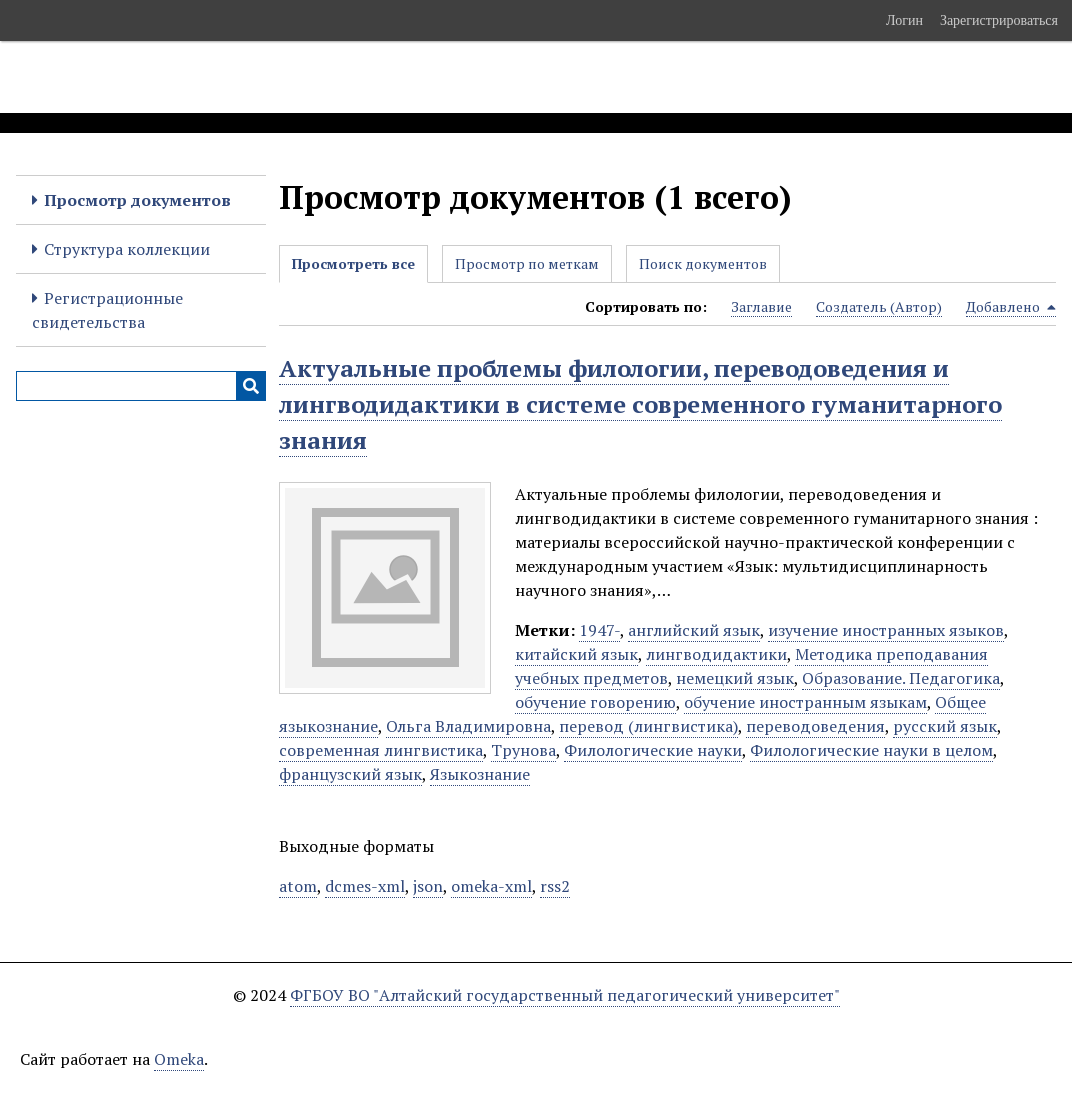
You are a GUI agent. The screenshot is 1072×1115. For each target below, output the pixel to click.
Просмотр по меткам (527, 263)
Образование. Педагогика (901, 678)
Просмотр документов (137, 200)
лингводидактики (716, 654)
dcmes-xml (365, 886)
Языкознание (480, 774)
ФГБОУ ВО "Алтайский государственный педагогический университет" (565, 995)
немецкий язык (735, 678)
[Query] (141, 386)
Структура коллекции (127, 249)
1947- (599, 630)
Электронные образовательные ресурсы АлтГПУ (373, 77)
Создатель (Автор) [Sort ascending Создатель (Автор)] (879, 306)
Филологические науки (653, 750)
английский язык (694, 630)
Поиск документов (703, 263)
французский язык (350, 774)
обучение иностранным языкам (805, 702)
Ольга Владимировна (468, 726)
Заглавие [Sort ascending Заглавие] (761, 306)
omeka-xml (491, 886)
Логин (904, 20)
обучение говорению (595, 702)
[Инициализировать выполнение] (251, 386)
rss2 (555, 886)
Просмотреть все (353, 263)
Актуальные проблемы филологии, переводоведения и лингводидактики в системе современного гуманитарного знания (640, 404)
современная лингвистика (381, 750)
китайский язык (576, 654)
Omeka (179, 1059)
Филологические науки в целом (871, 750)
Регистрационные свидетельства (107, 310)
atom (298, 886)
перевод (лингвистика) (648, 726)
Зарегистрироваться (999, 20)
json (428, 886)
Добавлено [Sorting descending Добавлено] (1011, 307)
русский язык (945, 726)
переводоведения (815, 726)
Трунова (523, 750)
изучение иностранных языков (886, 630)
